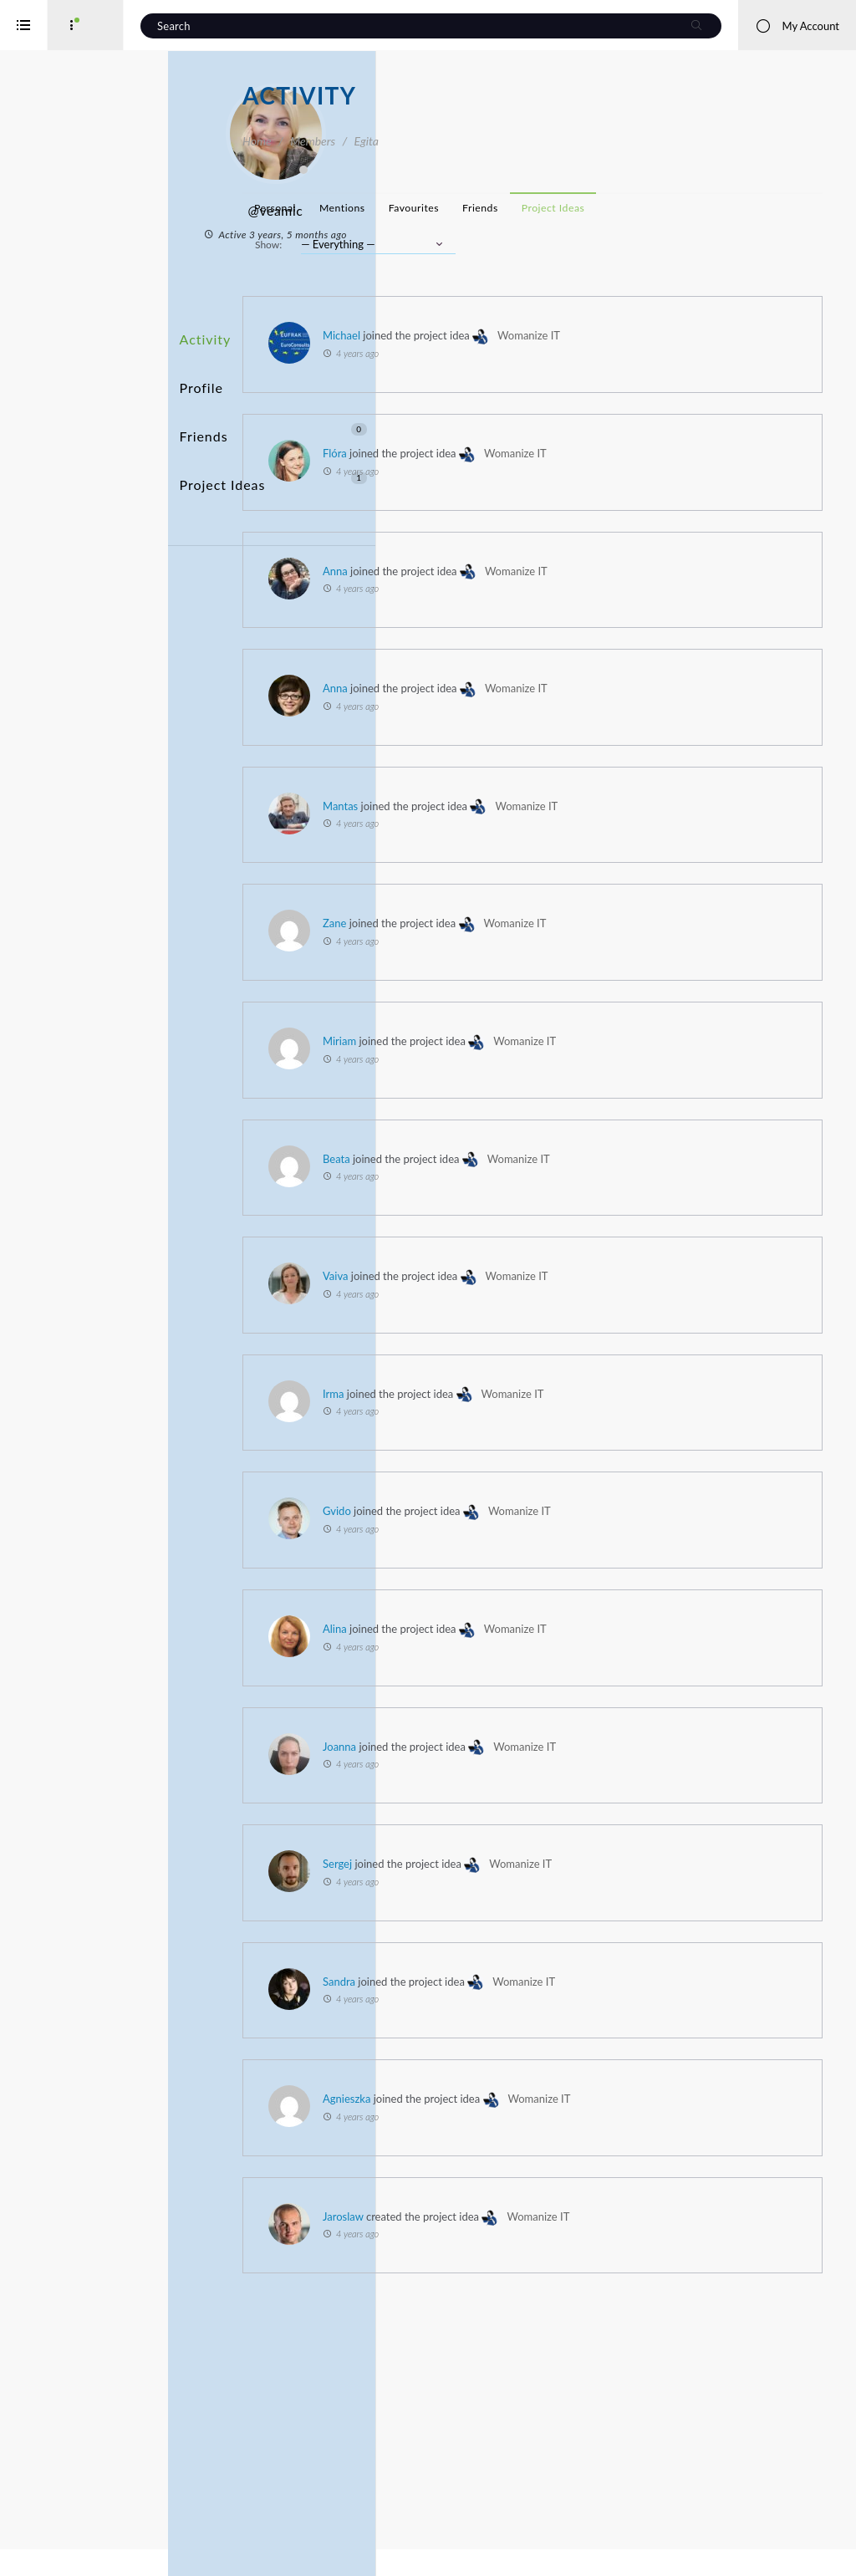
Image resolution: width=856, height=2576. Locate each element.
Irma (575, 1494)
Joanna (582, 1870)
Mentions (585, 207)
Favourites (656, 207)
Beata (579, 1259)
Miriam (582, 1118)
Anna (577, 623)
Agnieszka (589, 2295)
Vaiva (577, 1376)
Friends (347, 395)
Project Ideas (347, 426)
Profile (273, 364)
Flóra (577, 506)
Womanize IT (757, 506)
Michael (584, 364)
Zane (576, 1000)
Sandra (581, 2153)
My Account (797, 26)
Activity (276, 333)
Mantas (582, 858)
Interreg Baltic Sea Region (69, 2538)
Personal (517, 207)
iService (50, 2552)
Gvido (579, 1611)
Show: (510, 274)
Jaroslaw (585, 2436)
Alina (577, 1753)
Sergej (579, 2011)
